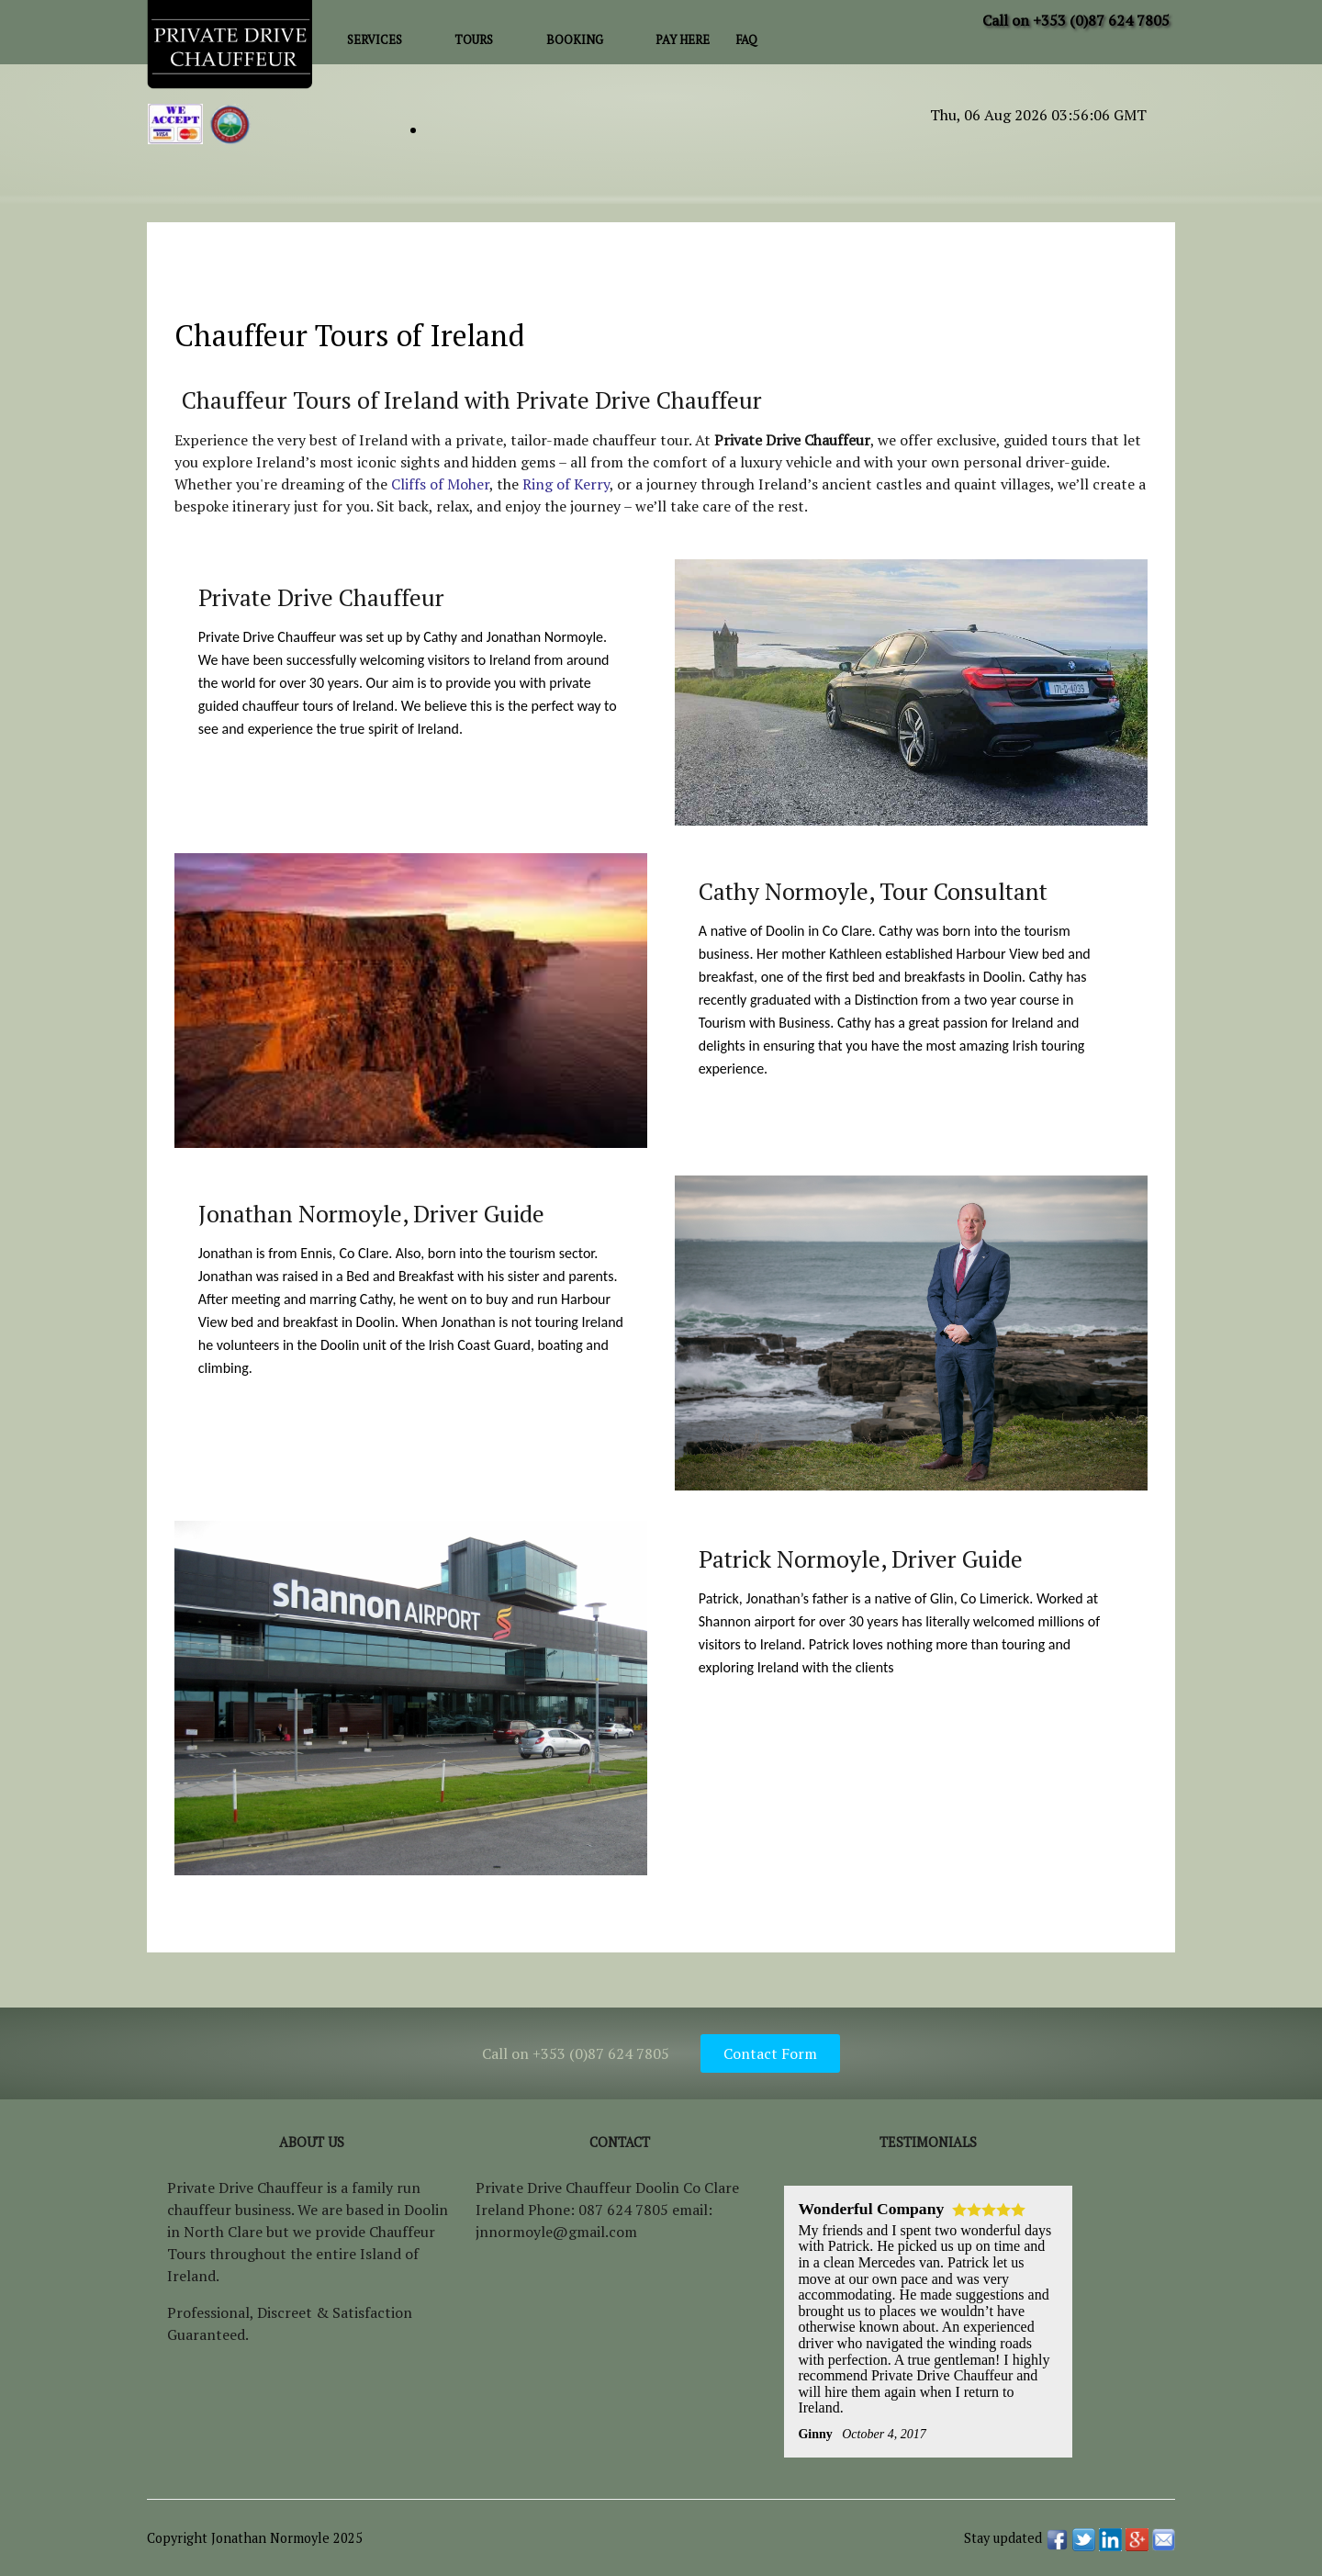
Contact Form (770, 2052)
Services (374, 40)
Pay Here (682, 40)
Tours (473, 40)
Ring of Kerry (566, 484)
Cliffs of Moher (440, 484)
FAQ (746, 40)
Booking (574, 40)
